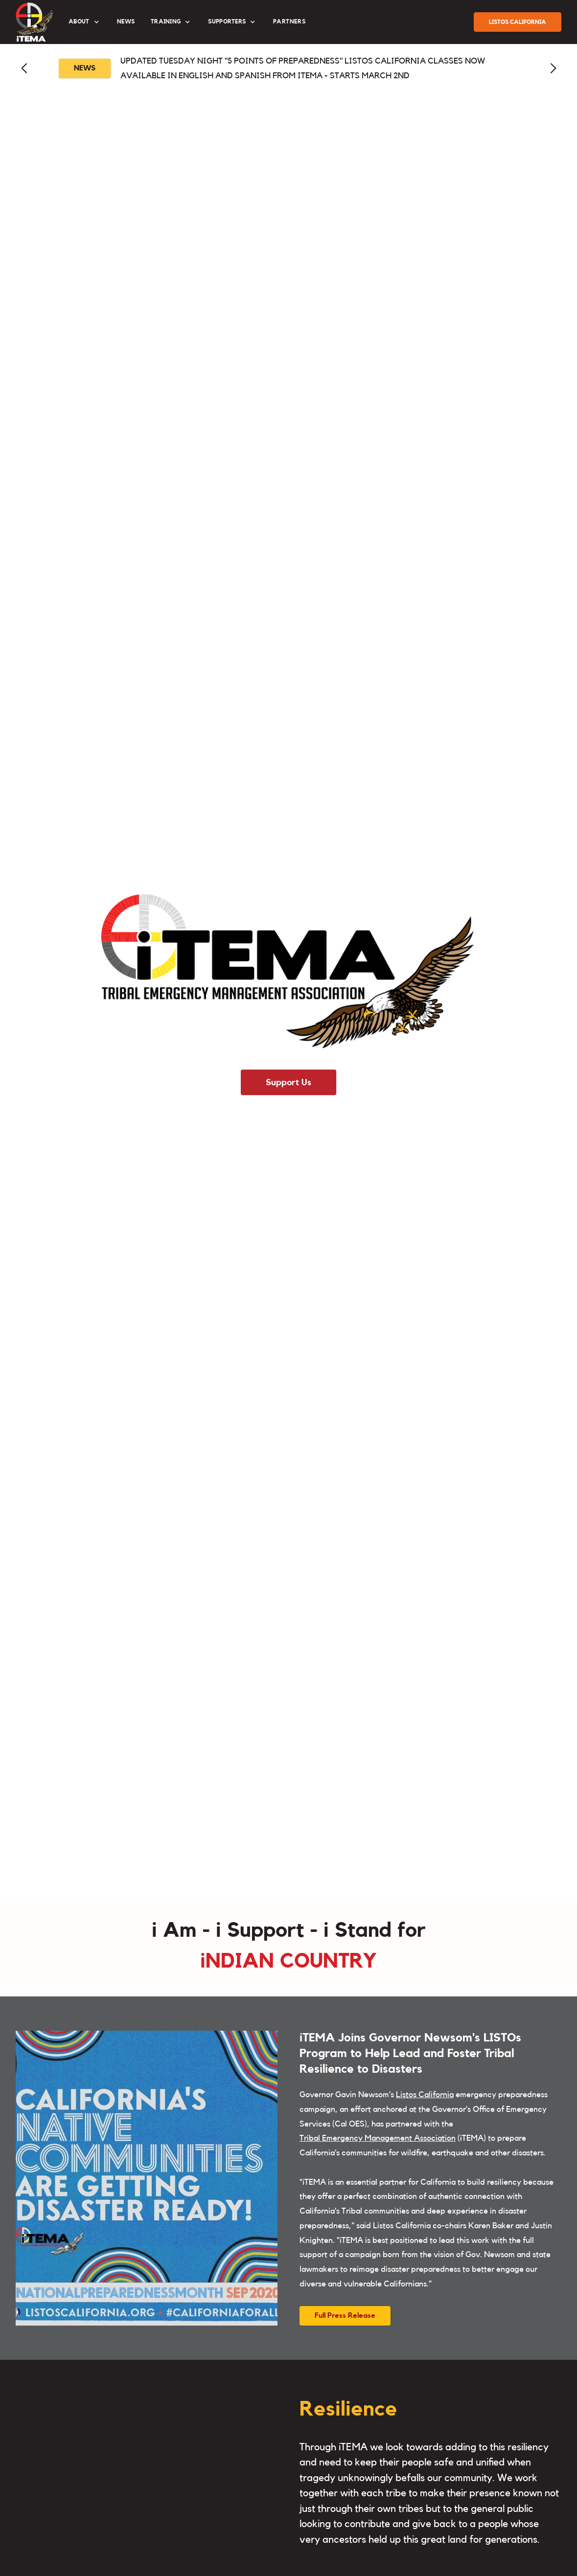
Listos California (425, 2094)
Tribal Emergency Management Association (378, 2138)
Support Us (288, 1082)
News (126, 21)
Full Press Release (345, 2315)
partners (289, 21)
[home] (34, 22)
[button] (85, 22)
